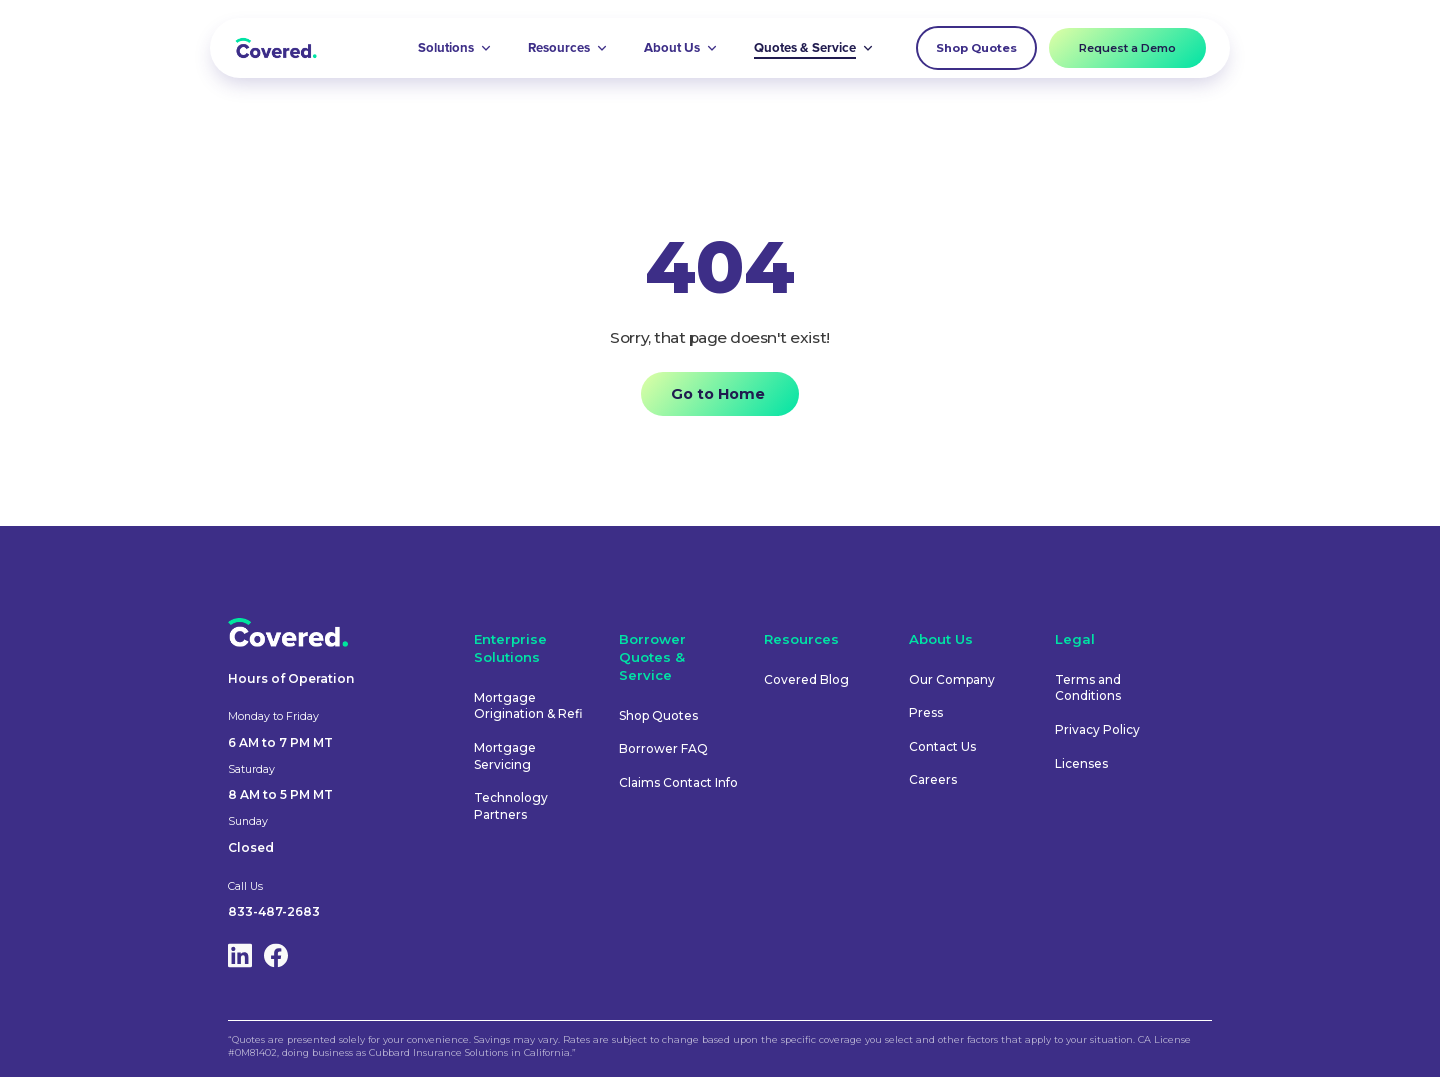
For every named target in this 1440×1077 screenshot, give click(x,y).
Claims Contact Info (678, 782)
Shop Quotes (976, 48)
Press (926, 712)
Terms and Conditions (1088, 688)
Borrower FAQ (663, 748)
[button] (455, 48)
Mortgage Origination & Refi (528, 706)
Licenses (1081, 763)
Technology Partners (511, 806)
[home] (276, 47)
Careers (933, 779)
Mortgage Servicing (505, 756)
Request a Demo (1127, 48)
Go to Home (718, 394)
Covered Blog (806, 679)
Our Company (952, 679)
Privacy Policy (1097, 729)
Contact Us (942, 746)
